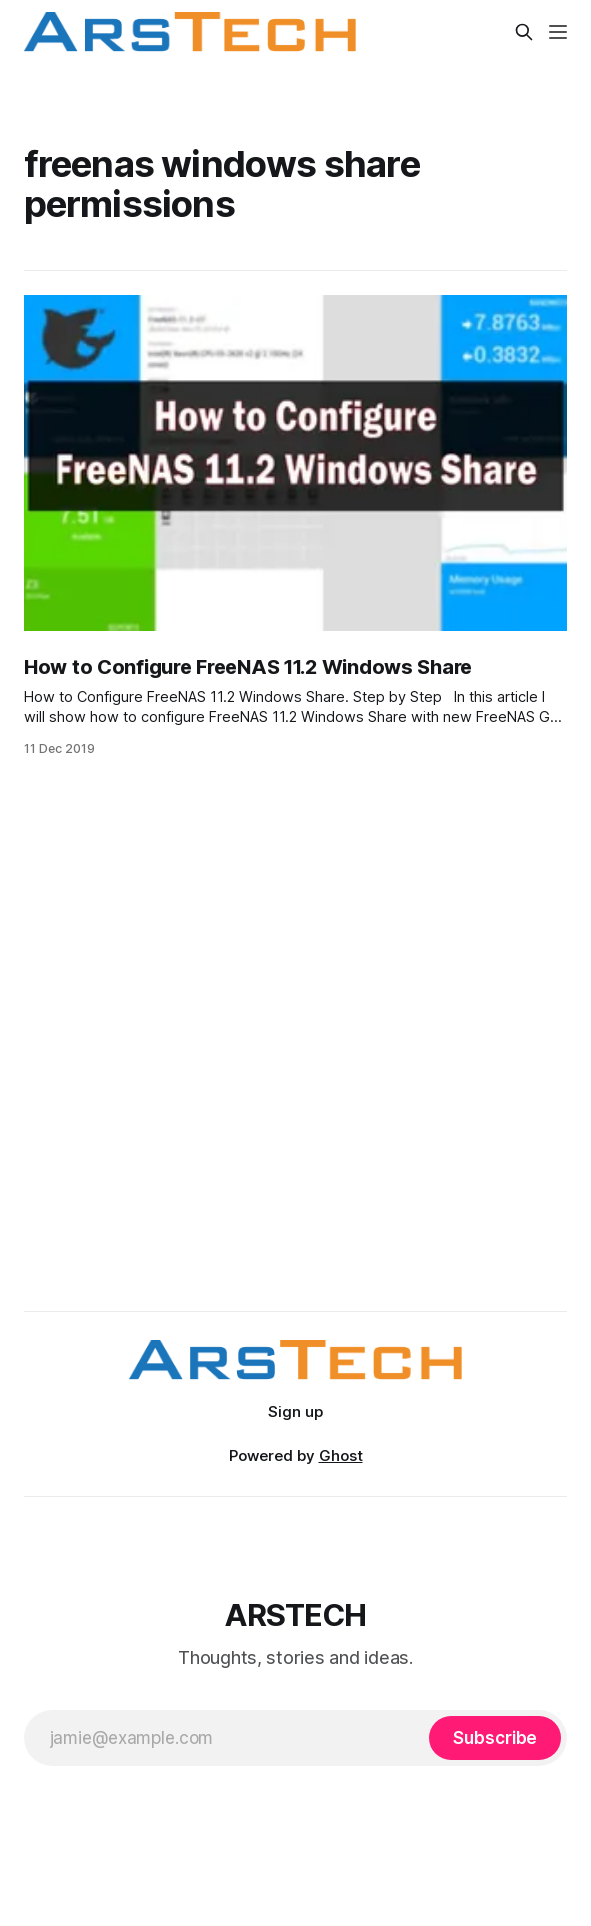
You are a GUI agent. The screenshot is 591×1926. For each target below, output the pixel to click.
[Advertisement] (296, 1090)
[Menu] (558, 32)
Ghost (341, 1455)
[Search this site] (524, 32)
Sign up (295, 1411)
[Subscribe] (495, 1738)
